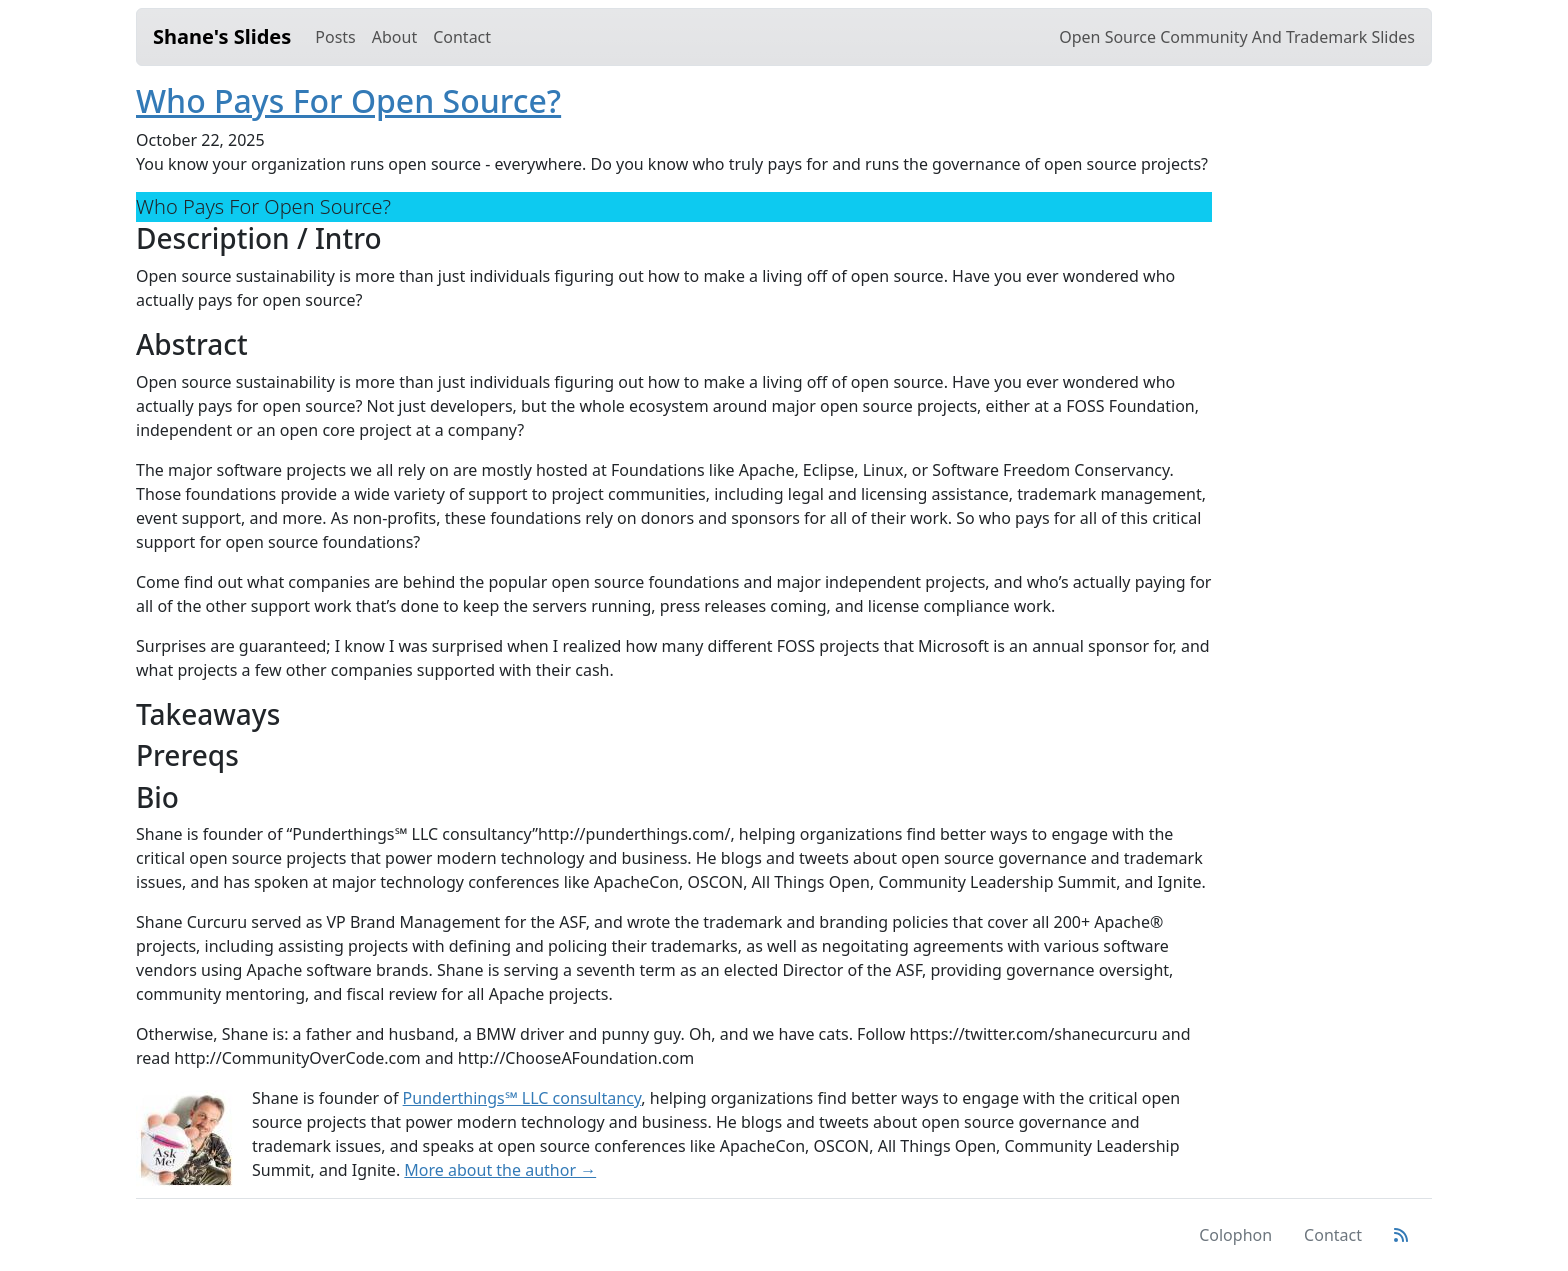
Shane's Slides (222, 36)
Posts (335, 37)
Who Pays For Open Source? (348, 100)
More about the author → (500, 1170)
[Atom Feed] (1401, 1235)
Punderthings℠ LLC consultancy (522, 1098)
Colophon (1235, 1235)
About (394, 37)
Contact (462, 37)
